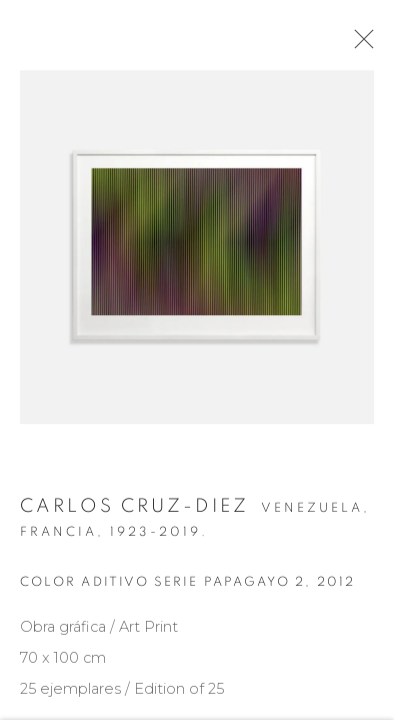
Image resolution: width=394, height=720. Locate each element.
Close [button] (360, 45)
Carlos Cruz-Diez (134, 511)
